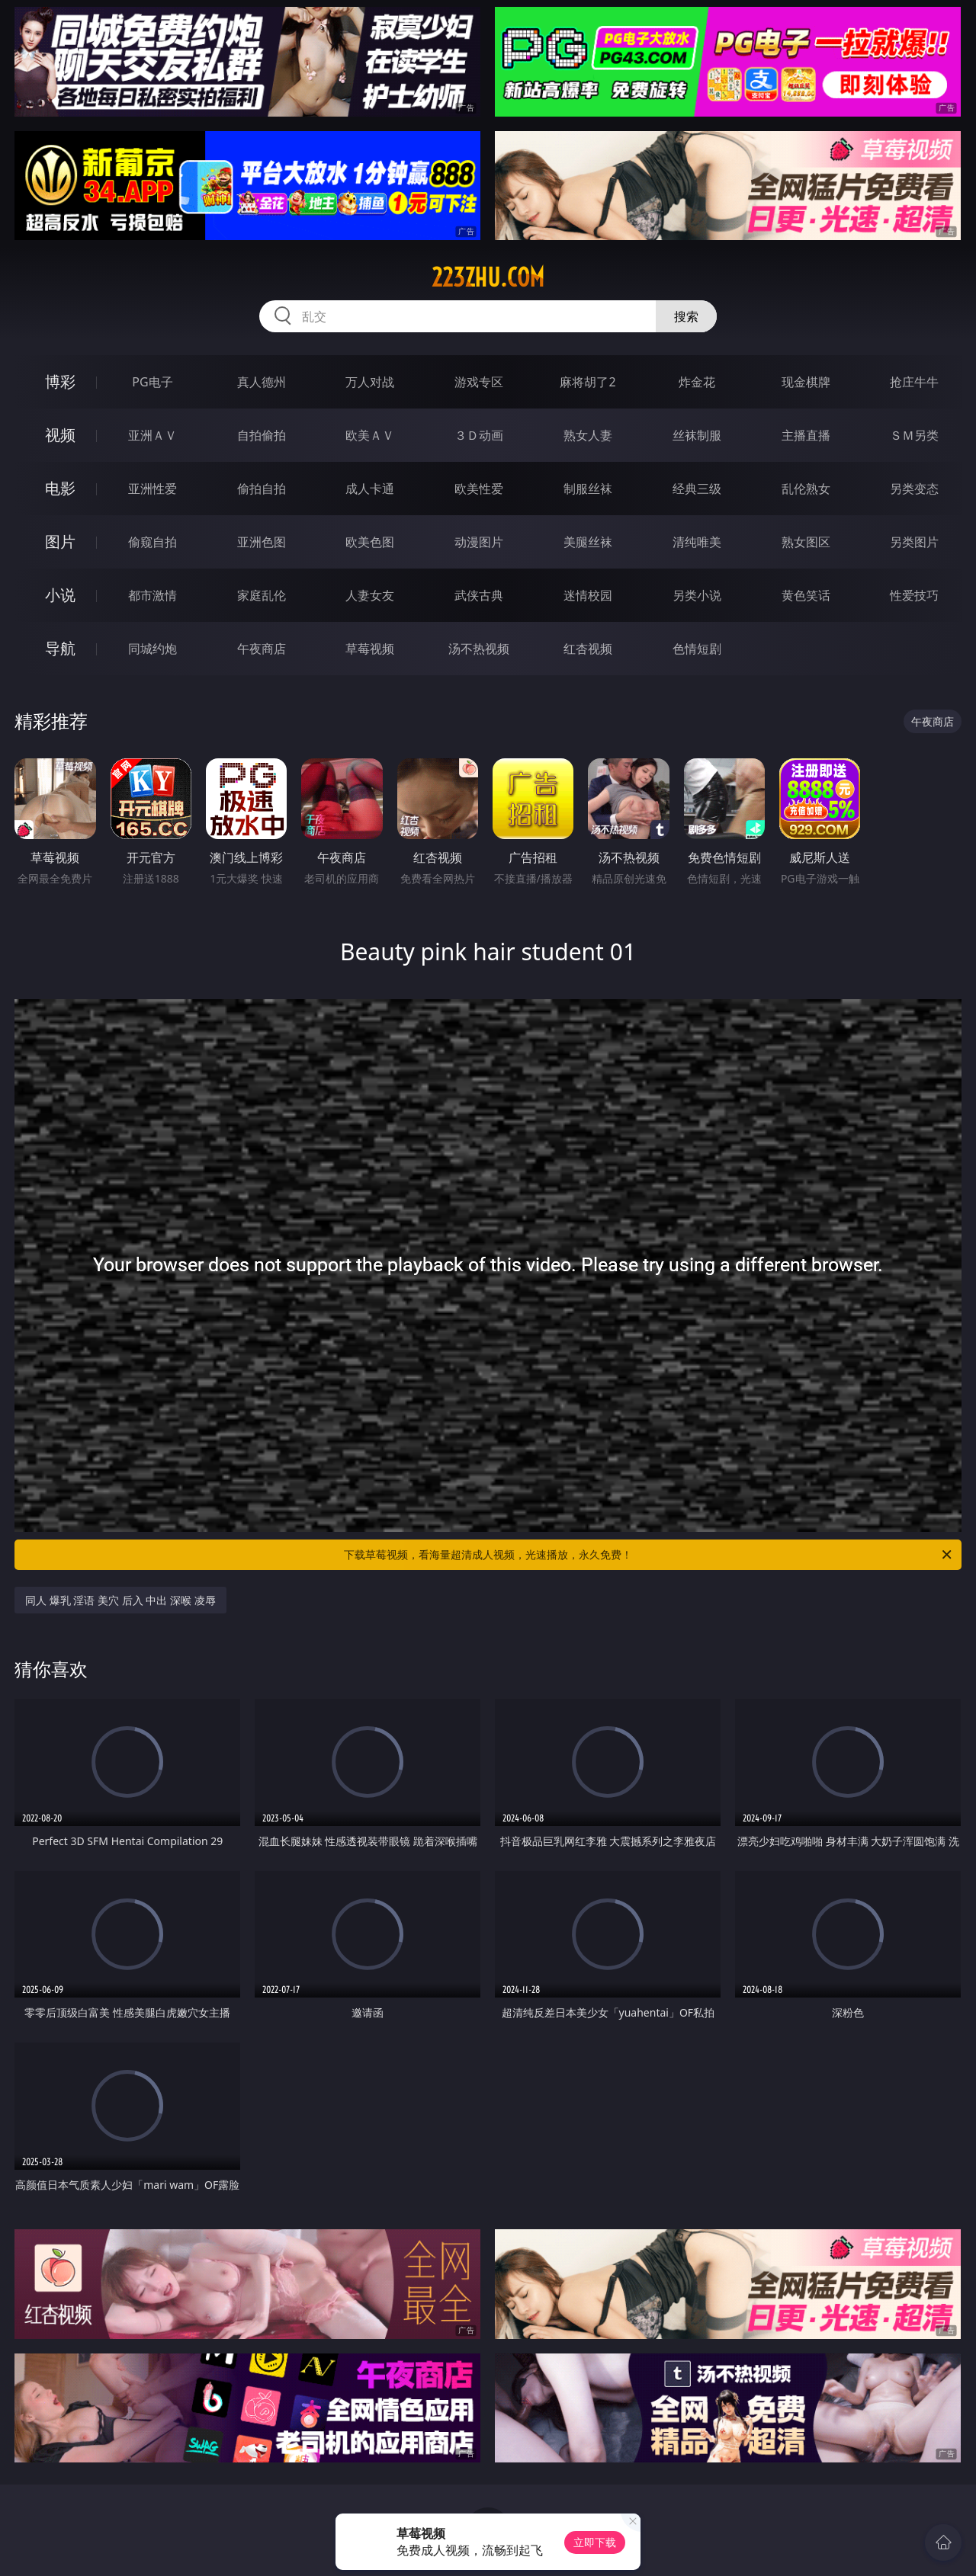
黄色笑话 (806, 595)
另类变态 (914, 488)
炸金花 (697, 381)
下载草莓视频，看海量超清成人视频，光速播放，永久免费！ (649, 1555)
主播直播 (806, 435)
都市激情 (152, 595)
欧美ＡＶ (369, 435)
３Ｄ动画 (478, 435)
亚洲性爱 (152, 488)
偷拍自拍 (261, 488)
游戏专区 (478, 381)
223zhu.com (488, 277)
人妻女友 (369, 595)
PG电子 (152, 381)
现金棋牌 (806, 381)
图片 (60, 541)
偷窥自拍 (152, 541)
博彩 (60, 381)
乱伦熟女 (806, 488)
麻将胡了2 (587, 381)
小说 (60, 595)
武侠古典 (478, 595)
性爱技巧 (914, 595)
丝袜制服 (697, 435)
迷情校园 (587, 595)
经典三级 (697, 488)
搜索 (686, 316)
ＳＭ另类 (914, 435)
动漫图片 (478, 541)
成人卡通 (369, 488)
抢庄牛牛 (914, 381)
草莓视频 (369, 648)
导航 (60, 648)
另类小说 (697, 595)
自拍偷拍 (261, 435)
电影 (60, 488)
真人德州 (261, 381)
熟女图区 (806, 541)
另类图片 (914, 541)
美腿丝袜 (587, 541)
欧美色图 (369, 541)
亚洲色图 (261, 541)
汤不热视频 (478, 648)
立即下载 (594, 2542)
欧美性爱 (478, 488)
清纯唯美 (697, 541)
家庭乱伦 (261, 595)
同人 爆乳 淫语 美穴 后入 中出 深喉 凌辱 (120, 1600)
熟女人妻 (587, 435)
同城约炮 (152, 648)
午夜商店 (261, 648)
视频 (60, 435)
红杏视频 (587, 648)
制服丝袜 (587, 488)
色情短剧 (697, 648)
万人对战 (369, 381)
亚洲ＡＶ (152, 435)
